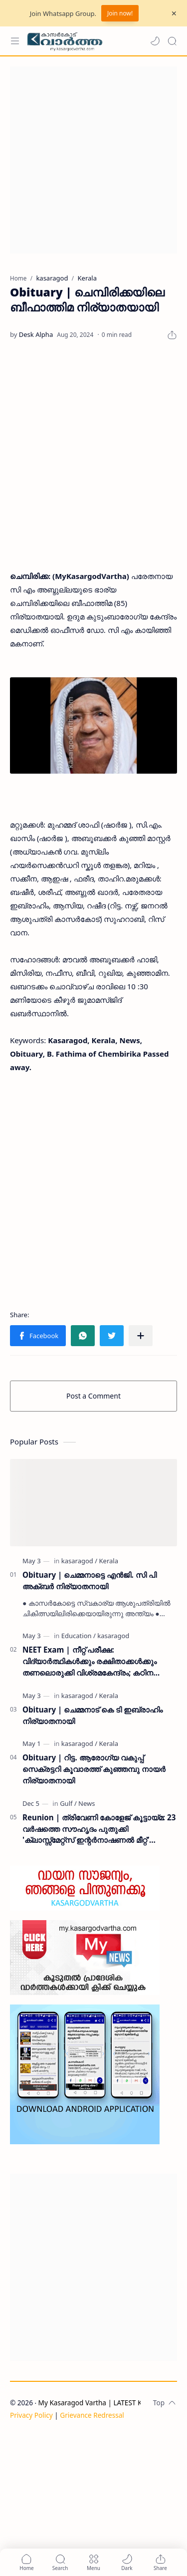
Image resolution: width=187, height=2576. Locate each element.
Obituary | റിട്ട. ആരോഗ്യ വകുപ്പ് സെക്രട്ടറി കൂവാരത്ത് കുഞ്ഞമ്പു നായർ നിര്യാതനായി (94, 1768)
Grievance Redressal (92, 2415)
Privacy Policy (31, 2415)
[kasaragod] (79, 1560)
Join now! (120, 13)
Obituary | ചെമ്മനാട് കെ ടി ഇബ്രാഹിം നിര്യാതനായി (92, 1715)
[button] (155, 40)
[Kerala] (108, 1560)
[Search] (172, 40)
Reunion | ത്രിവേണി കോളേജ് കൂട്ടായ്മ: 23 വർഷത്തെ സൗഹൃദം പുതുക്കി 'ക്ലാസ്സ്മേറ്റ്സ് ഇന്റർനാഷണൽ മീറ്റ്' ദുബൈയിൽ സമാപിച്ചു (99, 1829)
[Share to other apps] (141, 1335)
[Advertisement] (93, 160)
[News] (86, 1803)
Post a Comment (93, 1396)
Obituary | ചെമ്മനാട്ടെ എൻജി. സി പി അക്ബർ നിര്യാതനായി (89, 1580)
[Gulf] (68, 1803)
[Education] (78, 1635)
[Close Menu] (174, 13)
